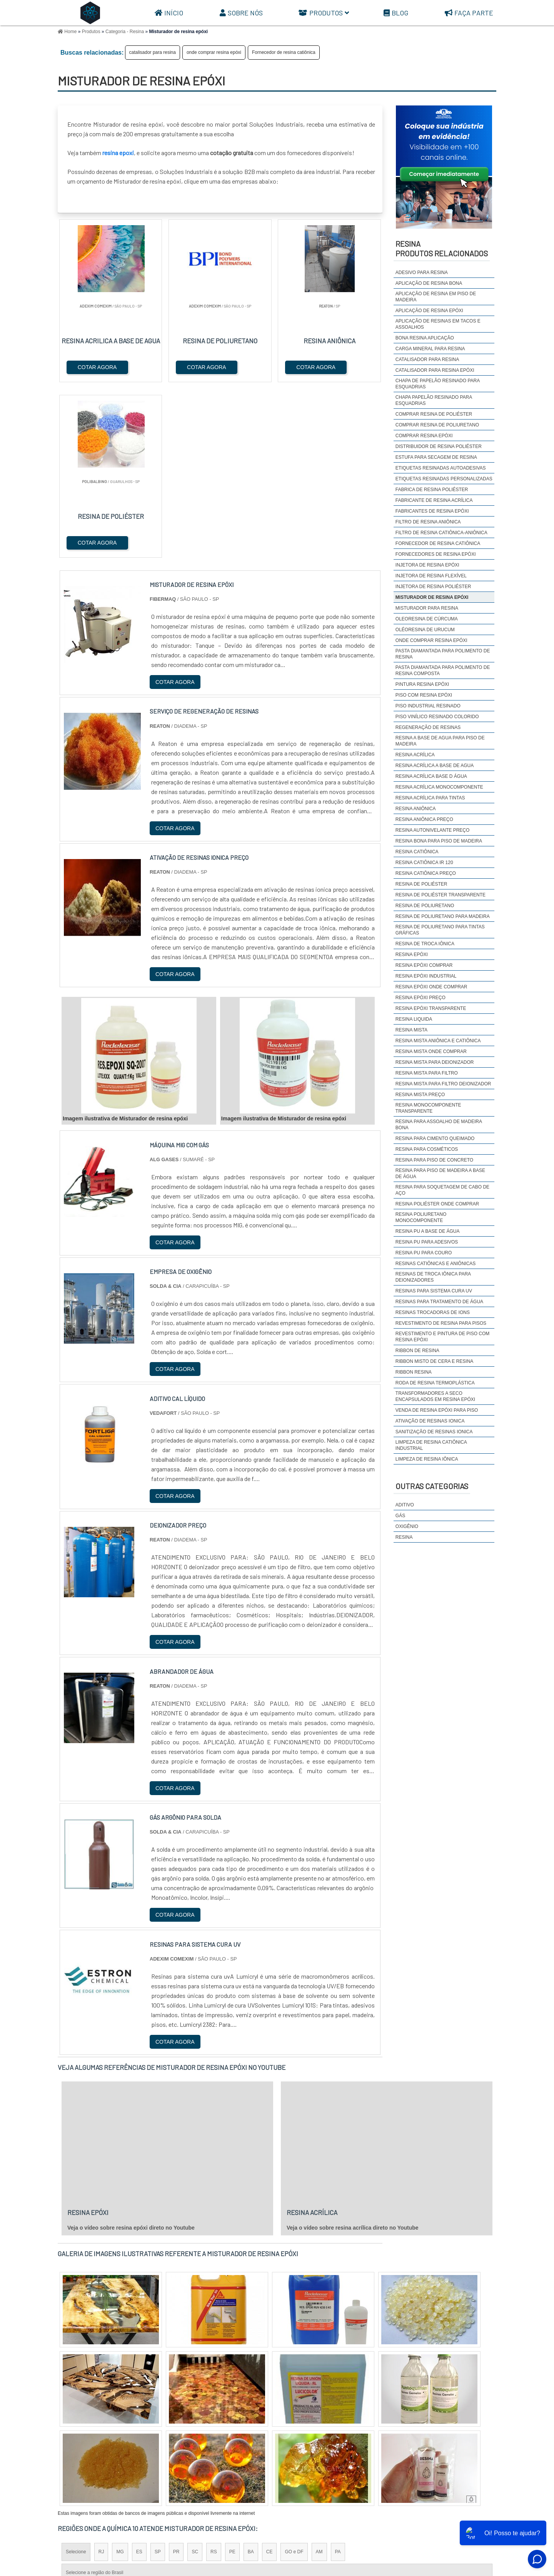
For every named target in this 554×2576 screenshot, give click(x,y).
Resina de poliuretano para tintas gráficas (440, 930)
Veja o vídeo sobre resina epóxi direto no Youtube (131, 2053)
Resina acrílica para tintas (430, 798)
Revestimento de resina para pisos (440, 1323)
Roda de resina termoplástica (435, 1383)
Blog (396, 13)
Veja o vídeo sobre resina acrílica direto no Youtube (353, 2053)
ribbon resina (413, 1372)
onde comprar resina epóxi (214, 52)
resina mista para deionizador (434, 1062)
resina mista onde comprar (431, 1051)
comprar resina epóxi (424, 435)
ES (139, 2376)
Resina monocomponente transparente (428, 1108)
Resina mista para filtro (426, 1073)
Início (169, 13)
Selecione (76, 2376)
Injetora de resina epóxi (427, 565)
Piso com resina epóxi (423, 695)
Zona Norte (120, 2443)
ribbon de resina (417, 1350)
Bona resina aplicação (424, 338)
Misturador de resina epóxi (432, 597)
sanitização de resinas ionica (434, 1431)
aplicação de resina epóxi (429, 310)
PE (232, 2376)
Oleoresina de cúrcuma (426, 619)
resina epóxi (411, 954)
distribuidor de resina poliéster (438, 446)
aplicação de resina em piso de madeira (435, 297)
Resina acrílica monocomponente (439, 787)
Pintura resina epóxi (422, 684)
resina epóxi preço (420, 997)
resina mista (411, 1030)
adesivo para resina (421, 272)
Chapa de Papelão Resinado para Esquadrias (437, 383)
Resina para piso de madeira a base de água (440, 1173)
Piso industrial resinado (428, 706)
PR (176, 2376)
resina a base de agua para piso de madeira (440, 741)
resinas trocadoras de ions (432, 1312)
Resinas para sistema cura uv (433, 1291)
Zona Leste (223, 2443)
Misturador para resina (426, 608)
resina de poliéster (421, 884)
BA (251, 2376)
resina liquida (413, 1019)
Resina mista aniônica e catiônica (438, 1040)
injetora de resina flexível (431, 575)
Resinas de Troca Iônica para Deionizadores (433, 1277)
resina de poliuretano (424, 905)
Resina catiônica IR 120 (424, 862)
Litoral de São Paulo (318, 2443)
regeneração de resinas (428, 727)
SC (195, 2376)
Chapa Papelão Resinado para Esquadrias (433, 400)
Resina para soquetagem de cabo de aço (442, 1190)
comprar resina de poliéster (433, 414)
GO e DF (294, 2376)
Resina (404, 1537)
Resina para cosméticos (426, 1149)
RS (213, 2376)
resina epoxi (118, 152)
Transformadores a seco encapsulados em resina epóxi (435, 1396)
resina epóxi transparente (430, 1008)
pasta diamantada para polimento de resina (442, 654)
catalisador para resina (152, 52)
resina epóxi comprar (424, 965)
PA (338, 2376)
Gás (400, 1515)
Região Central (81, 2443)
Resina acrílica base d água (431, 776)
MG (119, 2376)
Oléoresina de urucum (425, 629)
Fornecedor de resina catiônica (283, 52)
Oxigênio (406, 1526)
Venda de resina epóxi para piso (436, 1410)
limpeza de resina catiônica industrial (431, 1445)
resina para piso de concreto (434, 1160)
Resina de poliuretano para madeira (442, 916)
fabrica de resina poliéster (431, 489)
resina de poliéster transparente (440, 895)
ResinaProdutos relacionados (441, 248)
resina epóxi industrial (426, 976)
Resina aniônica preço (424, 819)
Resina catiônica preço (425, 873)
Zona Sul (190, 2443)
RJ (101, 2376)
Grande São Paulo (266, 2443)
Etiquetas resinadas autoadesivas (440, 468)
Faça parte (469, 13)
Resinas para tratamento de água (439, 1301)
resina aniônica (415, 808)
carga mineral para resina (430, 348)
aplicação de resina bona (428, 283)
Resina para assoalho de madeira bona (438, 1124)
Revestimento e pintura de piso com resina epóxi (442, 1336)
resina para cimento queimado (435, 1138)
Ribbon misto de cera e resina (434, 1361)
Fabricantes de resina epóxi (432, 511)
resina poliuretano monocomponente (420, 1217)
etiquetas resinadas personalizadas (443, 478)
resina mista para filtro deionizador (443, 1084)
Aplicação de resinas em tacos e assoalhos (438, 324)
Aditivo (404, 1505)
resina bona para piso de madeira (438, 841)
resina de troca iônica (424, 943)
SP (158, 2376)
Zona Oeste (156, 2443)
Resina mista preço (420, 1094)
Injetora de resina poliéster (433, 586)
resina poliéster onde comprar (437, 1204)
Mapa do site (474, 2514)
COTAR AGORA (97, 367)
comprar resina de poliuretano (437, 425)
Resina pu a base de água (427, 1231)
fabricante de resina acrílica (434, 500)
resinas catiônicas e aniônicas (435, 1263)
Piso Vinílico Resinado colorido (437, 716)
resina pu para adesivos (426, 1242)
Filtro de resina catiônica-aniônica (441, 532)
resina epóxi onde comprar (431, 987)
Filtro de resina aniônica (428, 522)
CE (269, 2376)
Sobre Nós (241, 13)
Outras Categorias (431, 1486)
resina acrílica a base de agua (434, 765)
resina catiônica (417, 851)
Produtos (324, 13)
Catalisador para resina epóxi (434, 370)
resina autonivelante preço (432, 830)
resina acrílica (415, 754)
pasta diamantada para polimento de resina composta (442, 670)
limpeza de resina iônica (426, 1459)
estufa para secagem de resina (436, 457)
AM (319, 2376)
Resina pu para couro (423, 1252)
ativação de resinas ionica (430, 1421)
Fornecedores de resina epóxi (435, 554)
